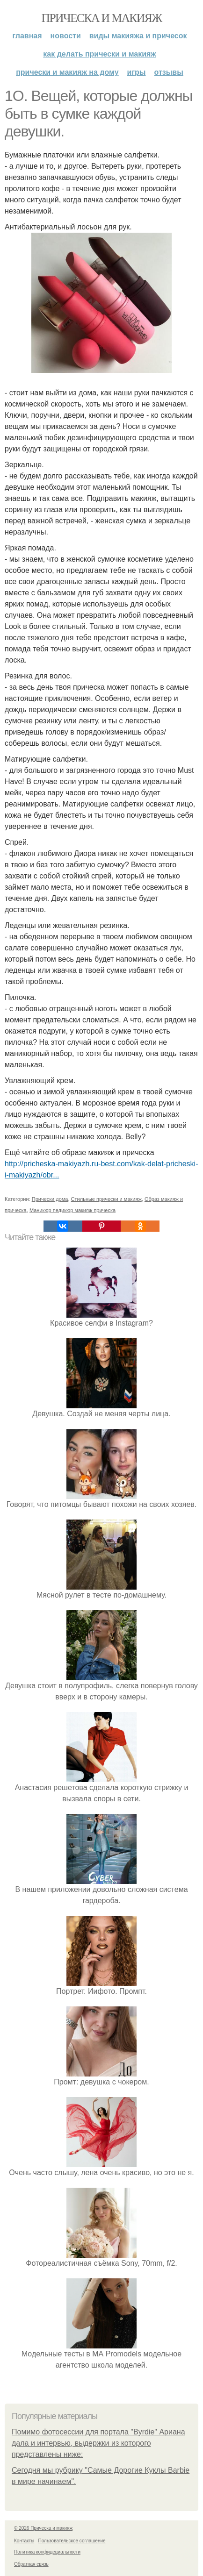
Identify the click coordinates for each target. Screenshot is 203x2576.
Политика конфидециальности (47, 2552)
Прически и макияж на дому (67, 72)
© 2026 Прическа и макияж (43, 2528)
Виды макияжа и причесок (138, 36)
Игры (136, 72)
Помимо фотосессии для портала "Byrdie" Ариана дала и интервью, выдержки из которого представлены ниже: (98, 2443)
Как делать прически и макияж (99, 54)
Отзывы (168, 72)
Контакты (24, 2540)
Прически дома (50, 1199)
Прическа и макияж (102, 18)
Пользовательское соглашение (72, 2540)
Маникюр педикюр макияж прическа (72, 1210)
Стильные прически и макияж (106, 1199)
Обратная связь (31, 2564)
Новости (66, 36)
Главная (27, 36)
